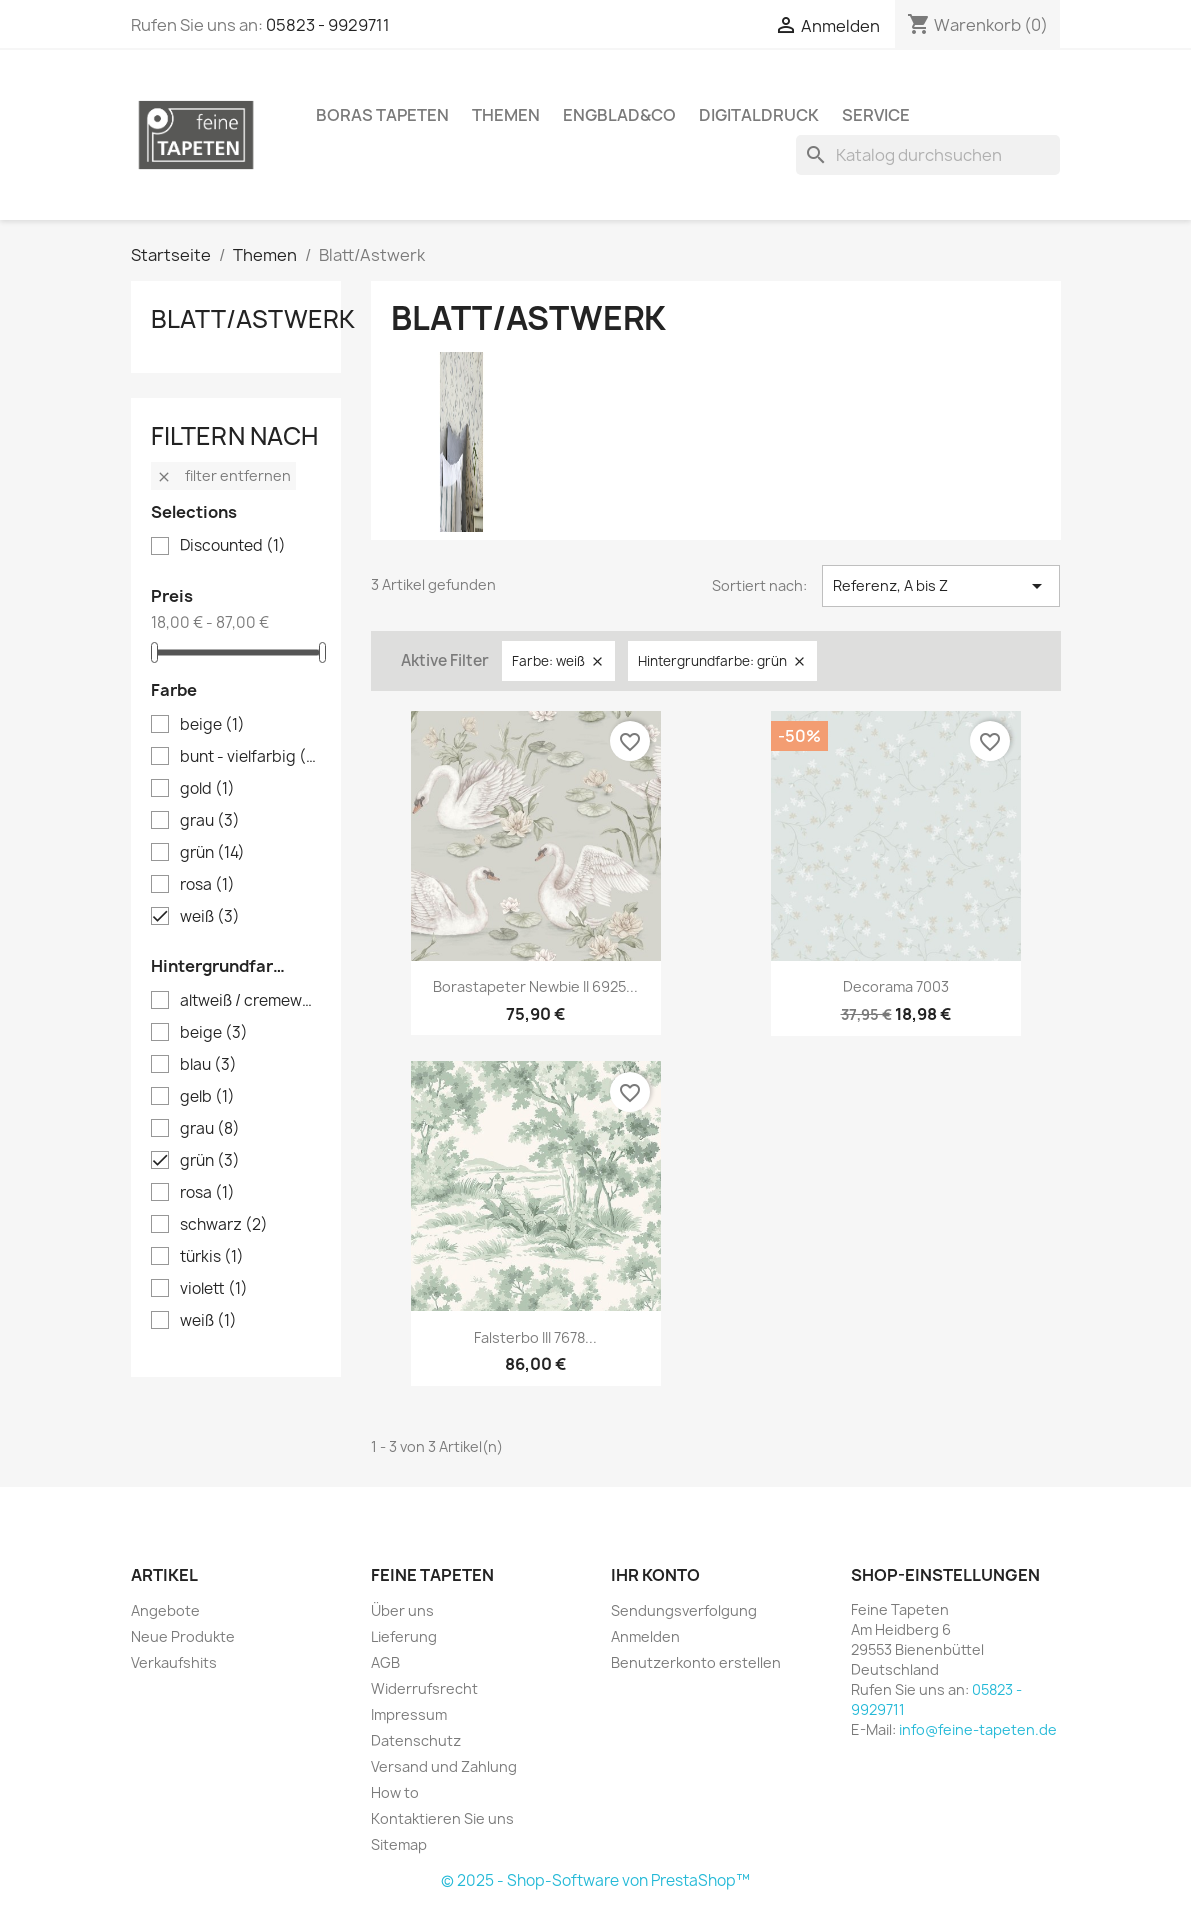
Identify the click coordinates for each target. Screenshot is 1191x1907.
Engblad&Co (619, 115)
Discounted (233, 546)
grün (212, 853)
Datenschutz (416, 1740)
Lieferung (404, 1636)
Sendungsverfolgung (684, 1610)
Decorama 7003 (896, 986)
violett (214, 1289)
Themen (506, 115)
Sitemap (399, 1844)
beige (212, 725)
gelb (207, 1097)
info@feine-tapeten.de (978, 1729)
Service (876, 115)
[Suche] (928, 155)
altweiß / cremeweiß (250, 1001)
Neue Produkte (183, 1636)
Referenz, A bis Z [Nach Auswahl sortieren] (941, 586)
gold (207, 789)
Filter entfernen (223, 475)
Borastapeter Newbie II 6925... (535, 986)
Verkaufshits (174, 1662)
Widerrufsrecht (424, 1688)
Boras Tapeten (382, 115)
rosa (207, 885)
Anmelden (645, 1636)
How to (395, 1792)
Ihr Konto (655, 1575)
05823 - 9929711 (328, 25)
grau (210, 821)
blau (208, 1065)
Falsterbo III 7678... (535, 1337)
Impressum (409, 1714)
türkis (212, 1257)
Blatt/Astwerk (253, 319)
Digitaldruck (759, 115)
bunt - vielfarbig (250, 757)
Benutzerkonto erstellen (696, 1662)
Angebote (165, 1610)
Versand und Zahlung (444, 1766)
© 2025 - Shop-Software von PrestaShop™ (595, 1880)
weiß (210, 917)
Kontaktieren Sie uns (442, 1818)
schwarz (224, 1225)
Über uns (402, 1610)
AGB (385, 1662)
